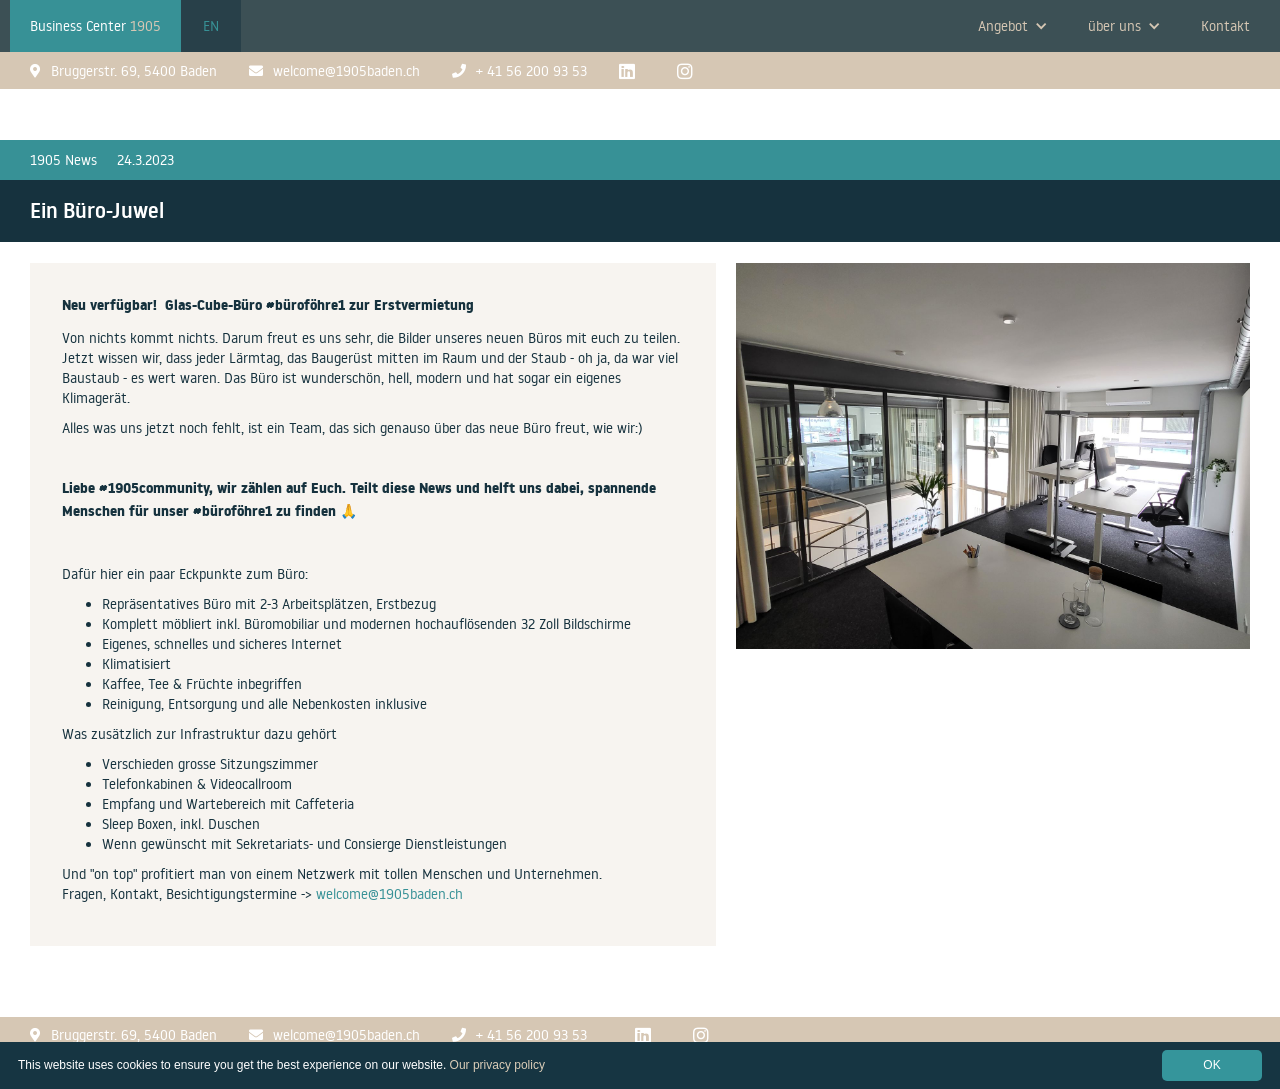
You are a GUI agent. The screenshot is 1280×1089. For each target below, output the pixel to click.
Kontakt (1225, 26)
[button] (1013, 26)
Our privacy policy (497, 1065)
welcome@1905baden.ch (389, 894)
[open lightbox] (993, 466)
